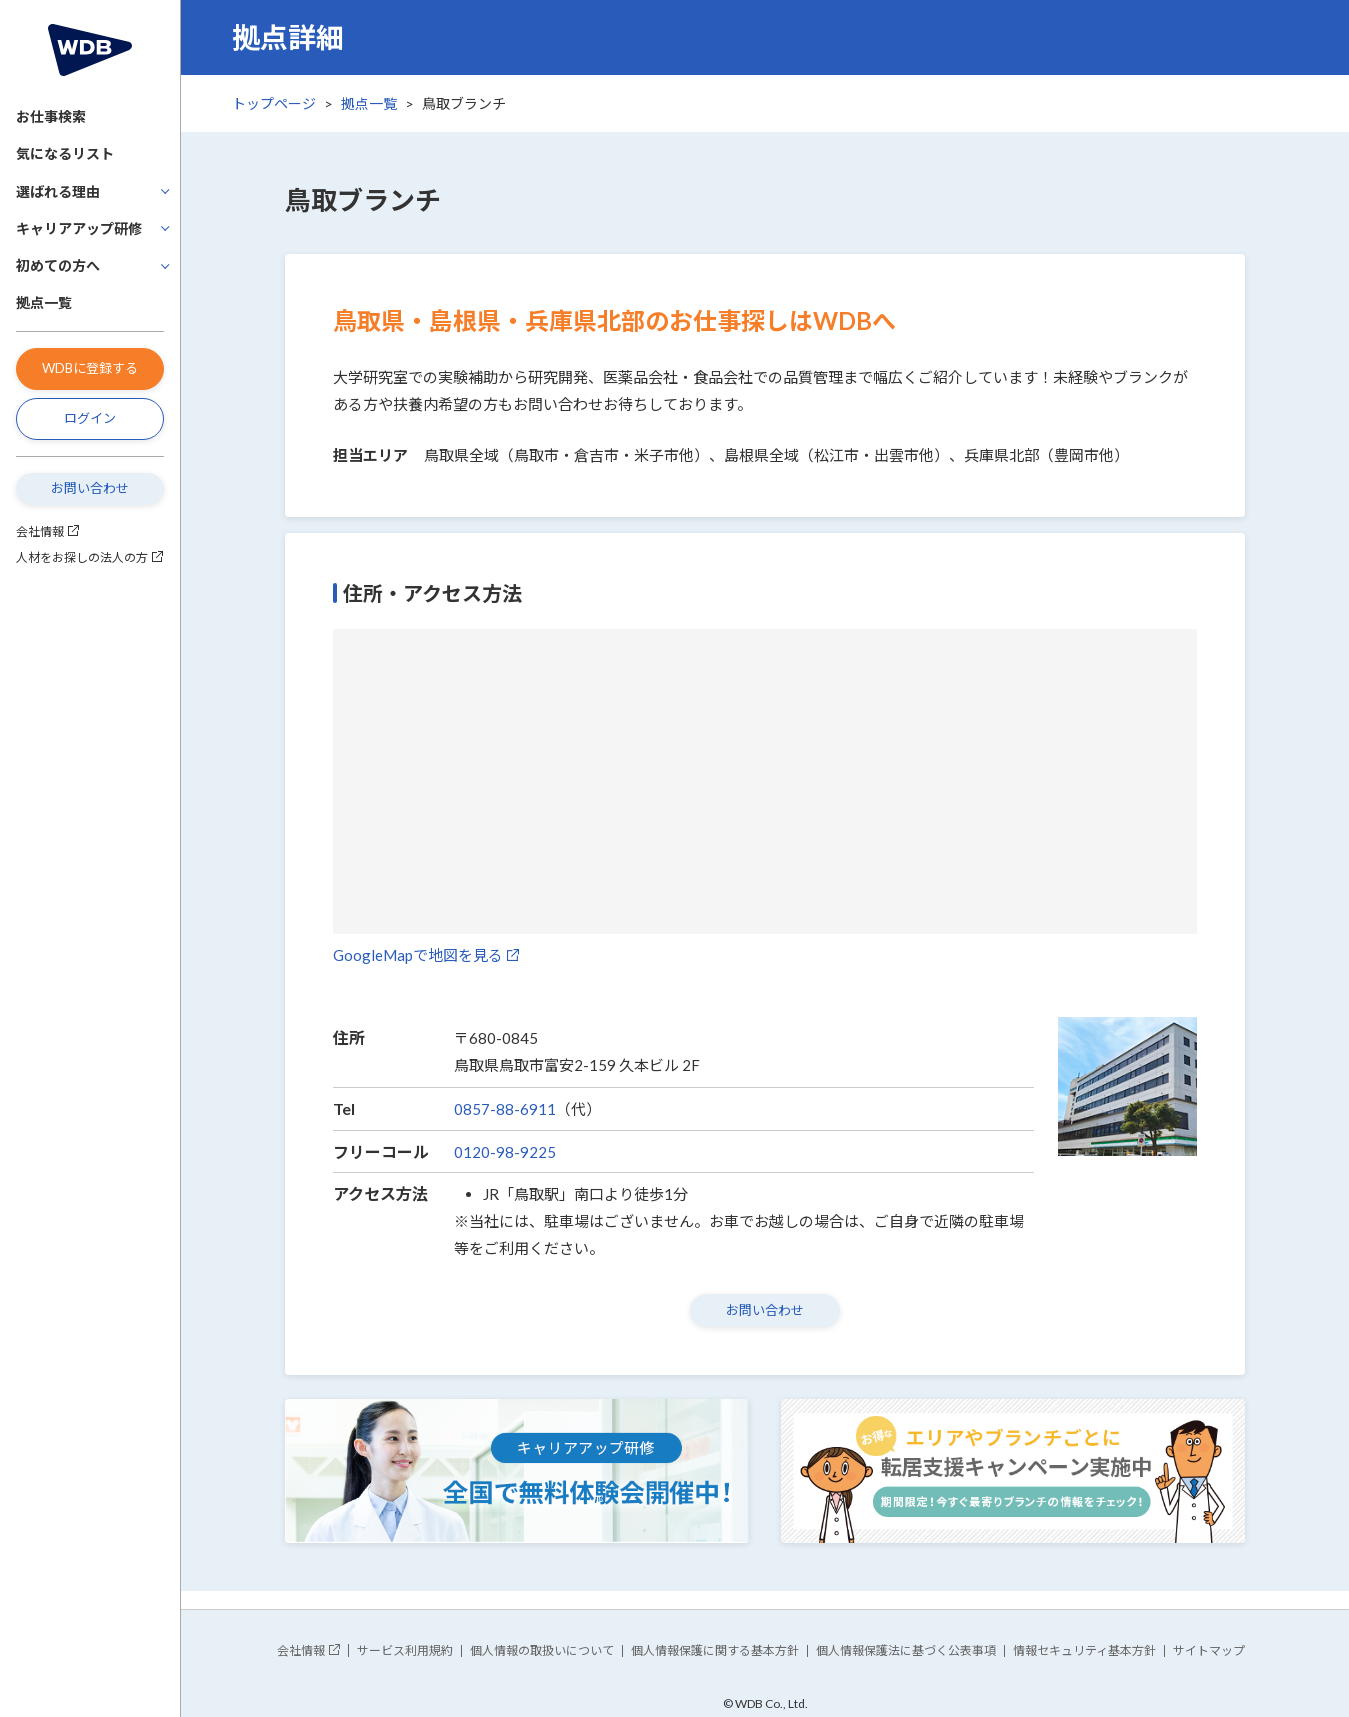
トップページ (274, 103)
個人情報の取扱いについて (542, 1650)
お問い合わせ (90, 488)
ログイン (90, 418)
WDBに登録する (90, 368)
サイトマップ (1209, 1650)
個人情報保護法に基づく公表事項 (906, 1650)
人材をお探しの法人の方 (82, 557)
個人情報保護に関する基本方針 (715, 1650)
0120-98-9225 (505, 1152)
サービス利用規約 (405, 1650)
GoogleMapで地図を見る (418, 955)
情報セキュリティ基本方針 (1084, 1650)
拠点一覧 (44, 302)
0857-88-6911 (505, 1109)
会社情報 (40, 531)
